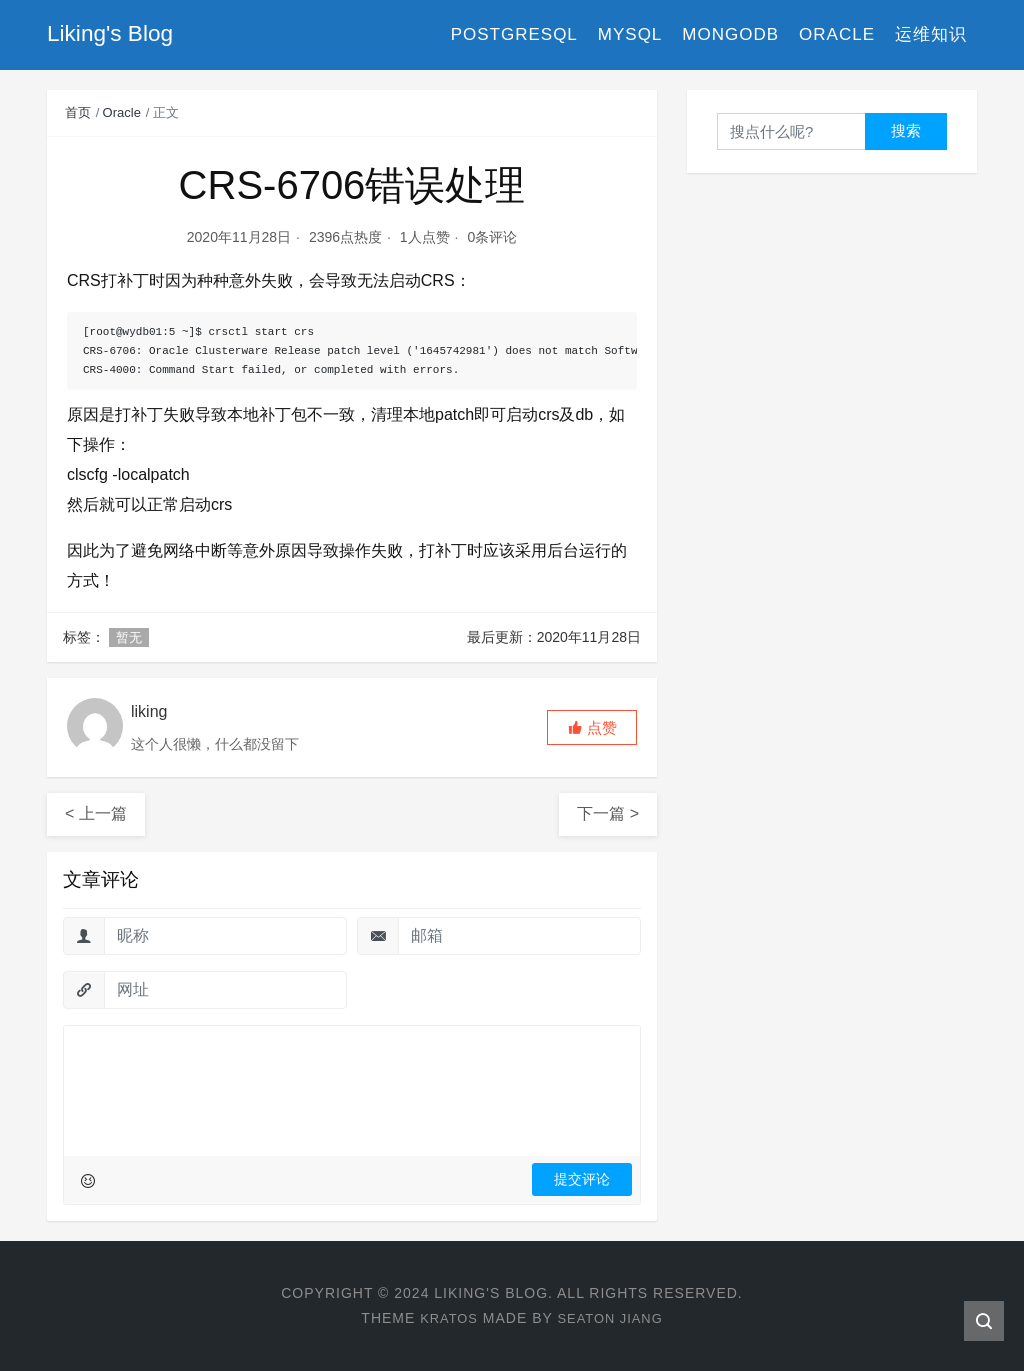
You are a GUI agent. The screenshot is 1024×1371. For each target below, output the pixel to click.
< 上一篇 (96, 813)
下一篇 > (608, 813)
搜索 (906, 130)
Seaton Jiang (612, 1318)
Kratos (445, 1318)
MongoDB (730, 34)
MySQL (630, 34)
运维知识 (931, 34)
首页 (78, 112)
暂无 (129, 637)
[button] (592, 727)
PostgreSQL (514, 34)
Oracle (837, 34)
